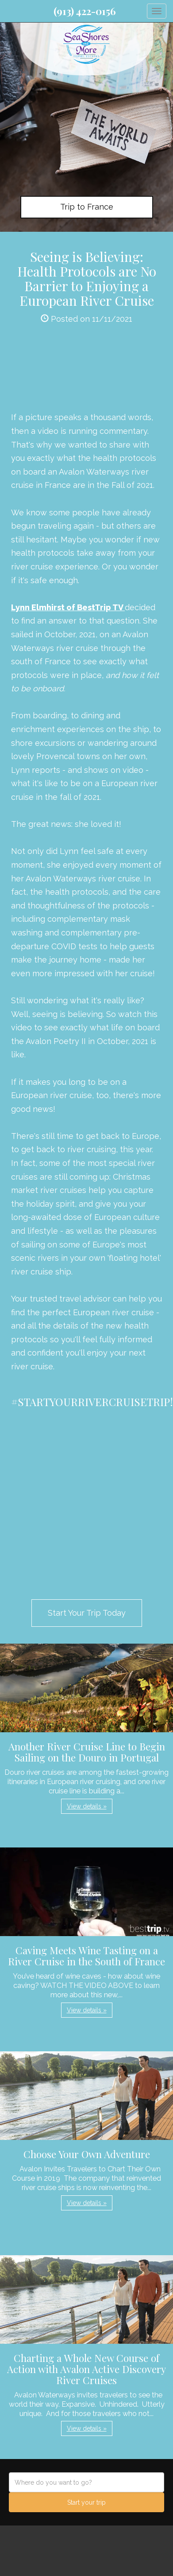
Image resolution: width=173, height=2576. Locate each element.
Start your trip (86, 2502)
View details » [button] (87, 1806)
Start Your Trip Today (87, 1612)
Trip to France (86, 206)
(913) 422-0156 (85, 11)
